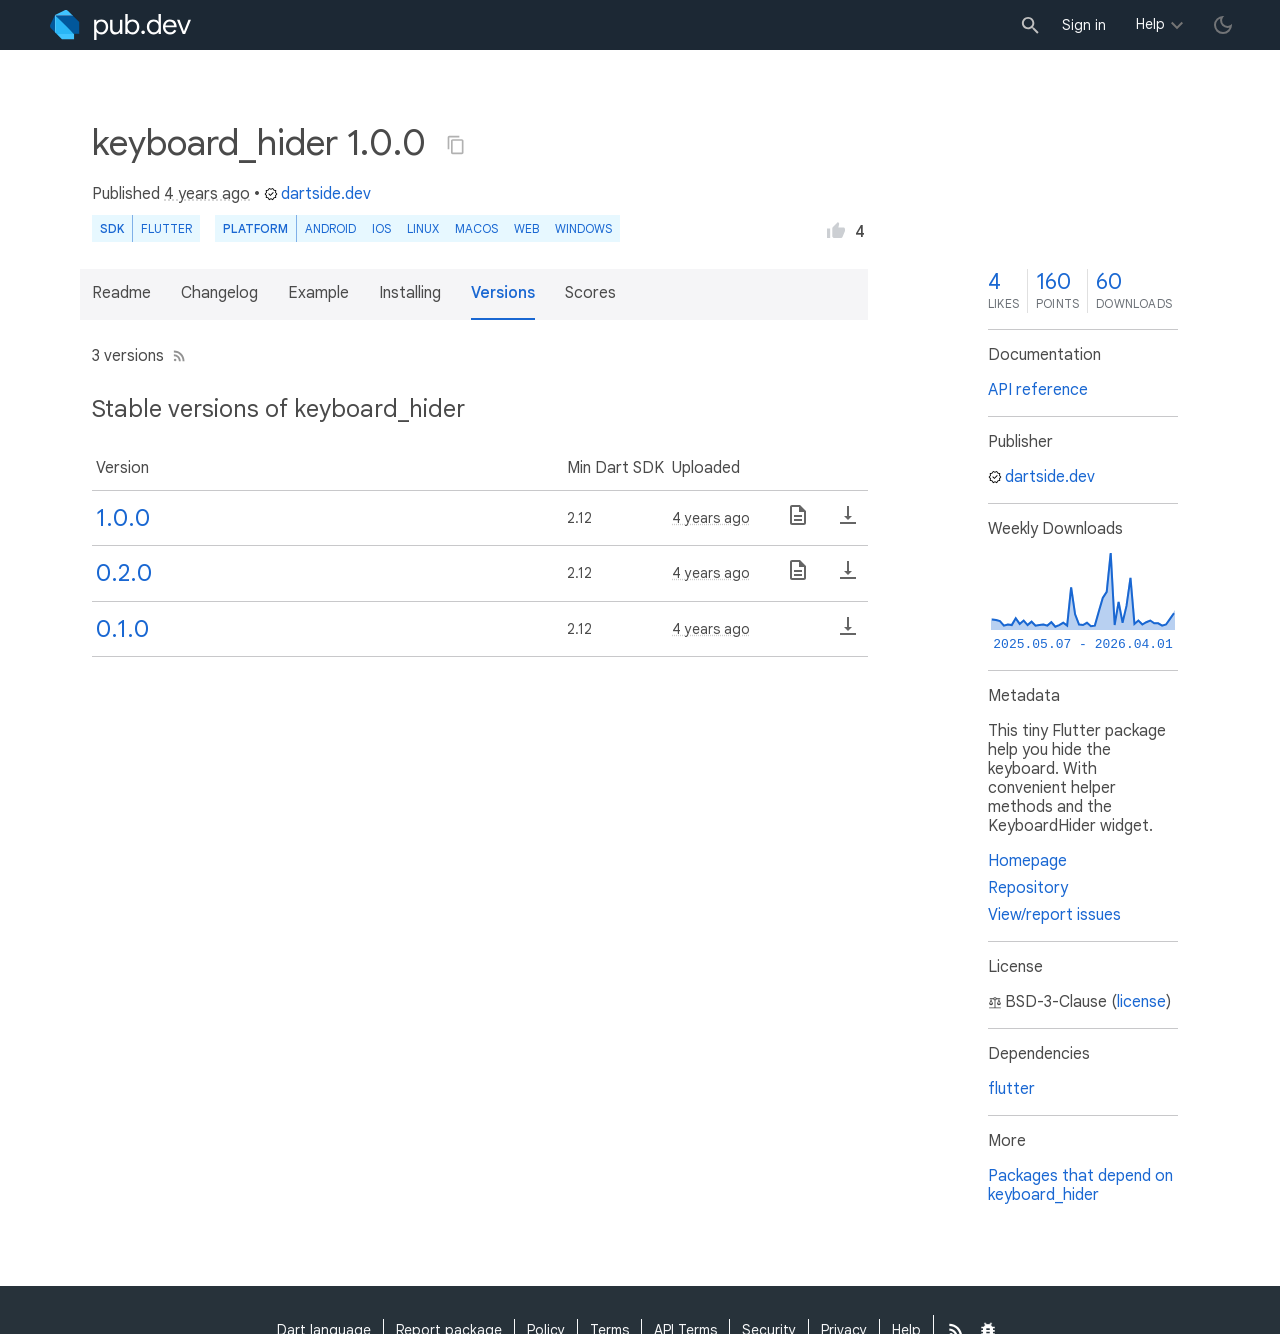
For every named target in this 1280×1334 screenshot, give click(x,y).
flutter (1011, 1089)
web (526, 228)
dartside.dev (317, 194)
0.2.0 (124, 573)
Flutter (166, 228)
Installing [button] (410, 293)
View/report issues (1054, 915)
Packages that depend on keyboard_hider (1080, 1185)
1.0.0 (123, 518)
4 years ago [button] (207, 194)
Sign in (1084, 25)
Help (1150, 24)
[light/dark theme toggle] (1223, 25)
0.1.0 (122, 629)
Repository (1028, 888)
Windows (583, 228)
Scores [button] (590, 293)
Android (330, 228)
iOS (381, 228)
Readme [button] (121, 293)
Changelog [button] (219, 293)
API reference (1038, 390)
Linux (423, 228)
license (1141, 1002)
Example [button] (318, 293)
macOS (476, 228)
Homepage (1027, 861)
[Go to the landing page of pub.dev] (120, 25)
